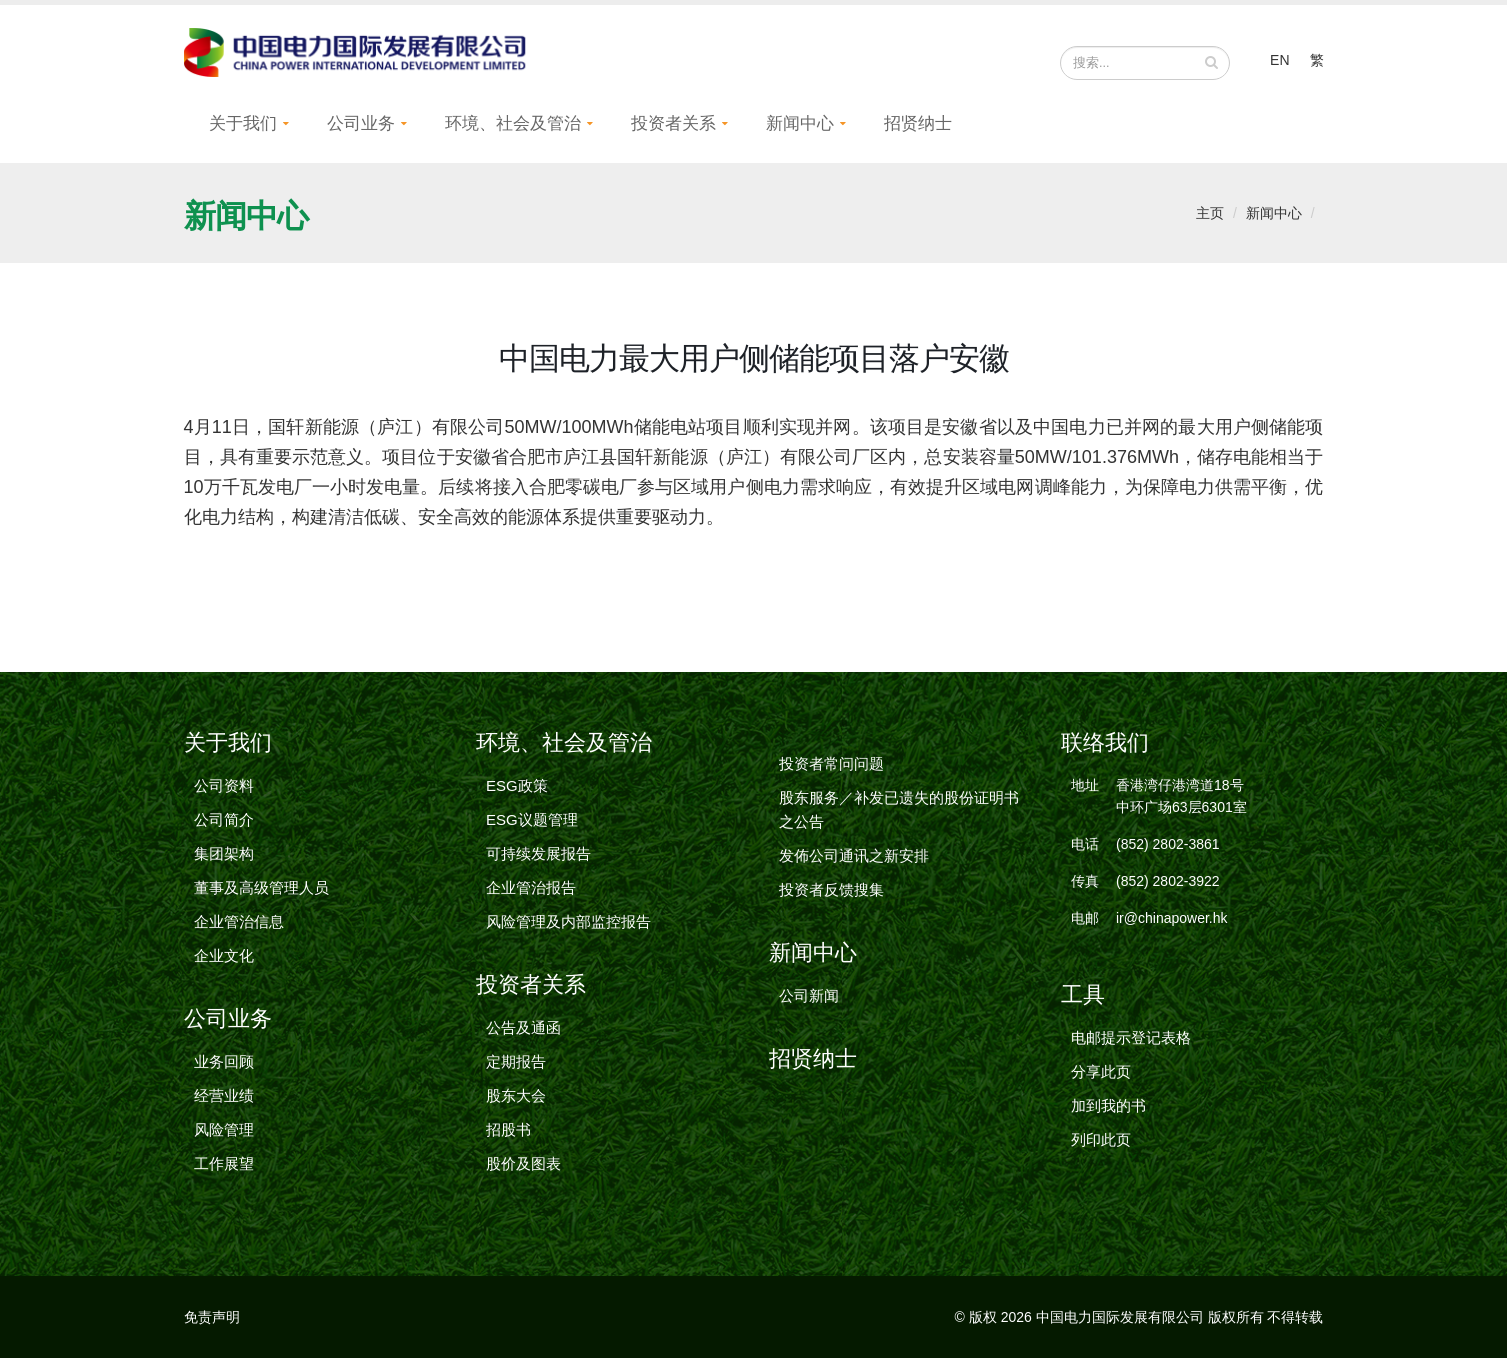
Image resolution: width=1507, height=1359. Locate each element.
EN (1279, 60)
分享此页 (1101, 1072)
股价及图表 (523, 1164)
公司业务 (361, 124)
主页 (1210, 214)
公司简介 (224, 820)
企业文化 (224, 956)
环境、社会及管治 (513, 124)
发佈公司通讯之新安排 (854, 856)
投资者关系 (673, 124)
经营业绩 (224, 1096)
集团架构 (224, 854)
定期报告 (516, 1062)
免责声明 (212, 1318)
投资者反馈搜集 (831, 890)
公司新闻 (809, 996)
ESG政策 (517, 786)
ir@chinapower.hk (1172, 919)
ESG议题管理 (532, 820)
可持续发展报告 (538, 854)
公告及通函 (523, 1028)
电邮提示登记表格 (1131, 1038)
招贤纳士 (918, 124)
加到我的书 (1108, 1106)
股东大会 (516, 1096)
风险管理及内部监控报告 (568, 922)
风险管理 (224, 1130)
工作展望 (224, 1164)
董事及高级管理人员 (261, 888)
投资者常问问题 (831, 764)
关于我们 (243, 124)
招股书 (508, 1130)
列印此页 (1101, 1140)
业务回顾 (224, 1062)
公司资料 (224, 786)
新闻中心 (800, 124)
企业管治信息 (239, 922)
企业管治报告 (531, 888)
